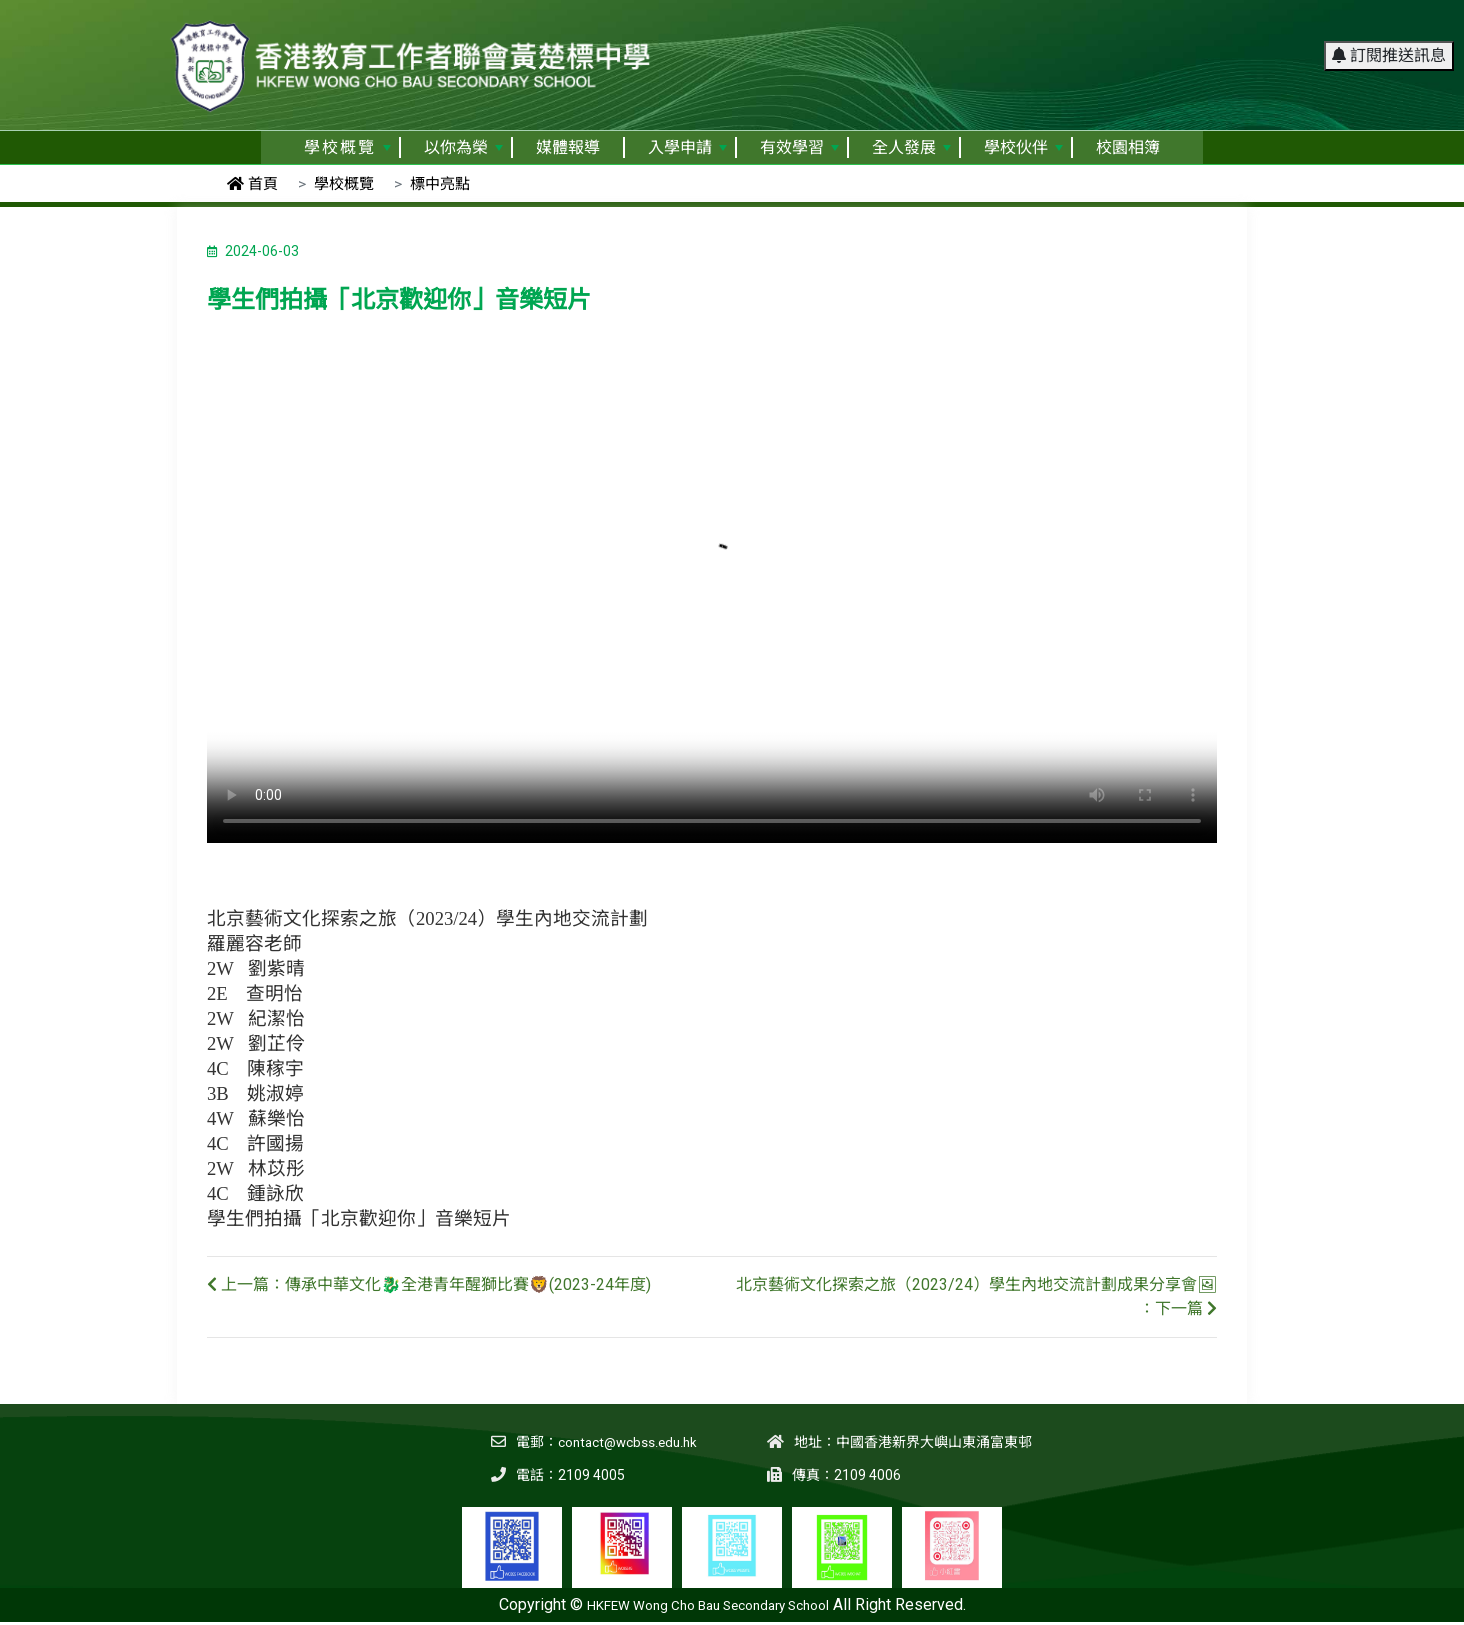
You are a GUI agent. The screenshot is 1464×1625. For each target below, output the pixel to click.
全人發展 (911, 147)
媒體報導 (568, 147)
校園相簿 (1128, 147)
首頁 (252, 184)
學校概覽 (347, 147)
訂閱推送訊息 (1389, 24)
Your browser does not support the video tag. (712, 590)
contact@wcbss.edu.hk (624, 1442)
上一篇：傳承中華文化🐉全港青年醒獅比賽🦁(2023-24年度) (429, 1284)
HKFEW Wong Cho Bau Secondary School (708, 1605)
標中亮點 (440, 184)
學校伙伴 (1023, 147)
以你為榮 (463, 147)
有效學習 (799, 147)
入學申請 (687, 147)
